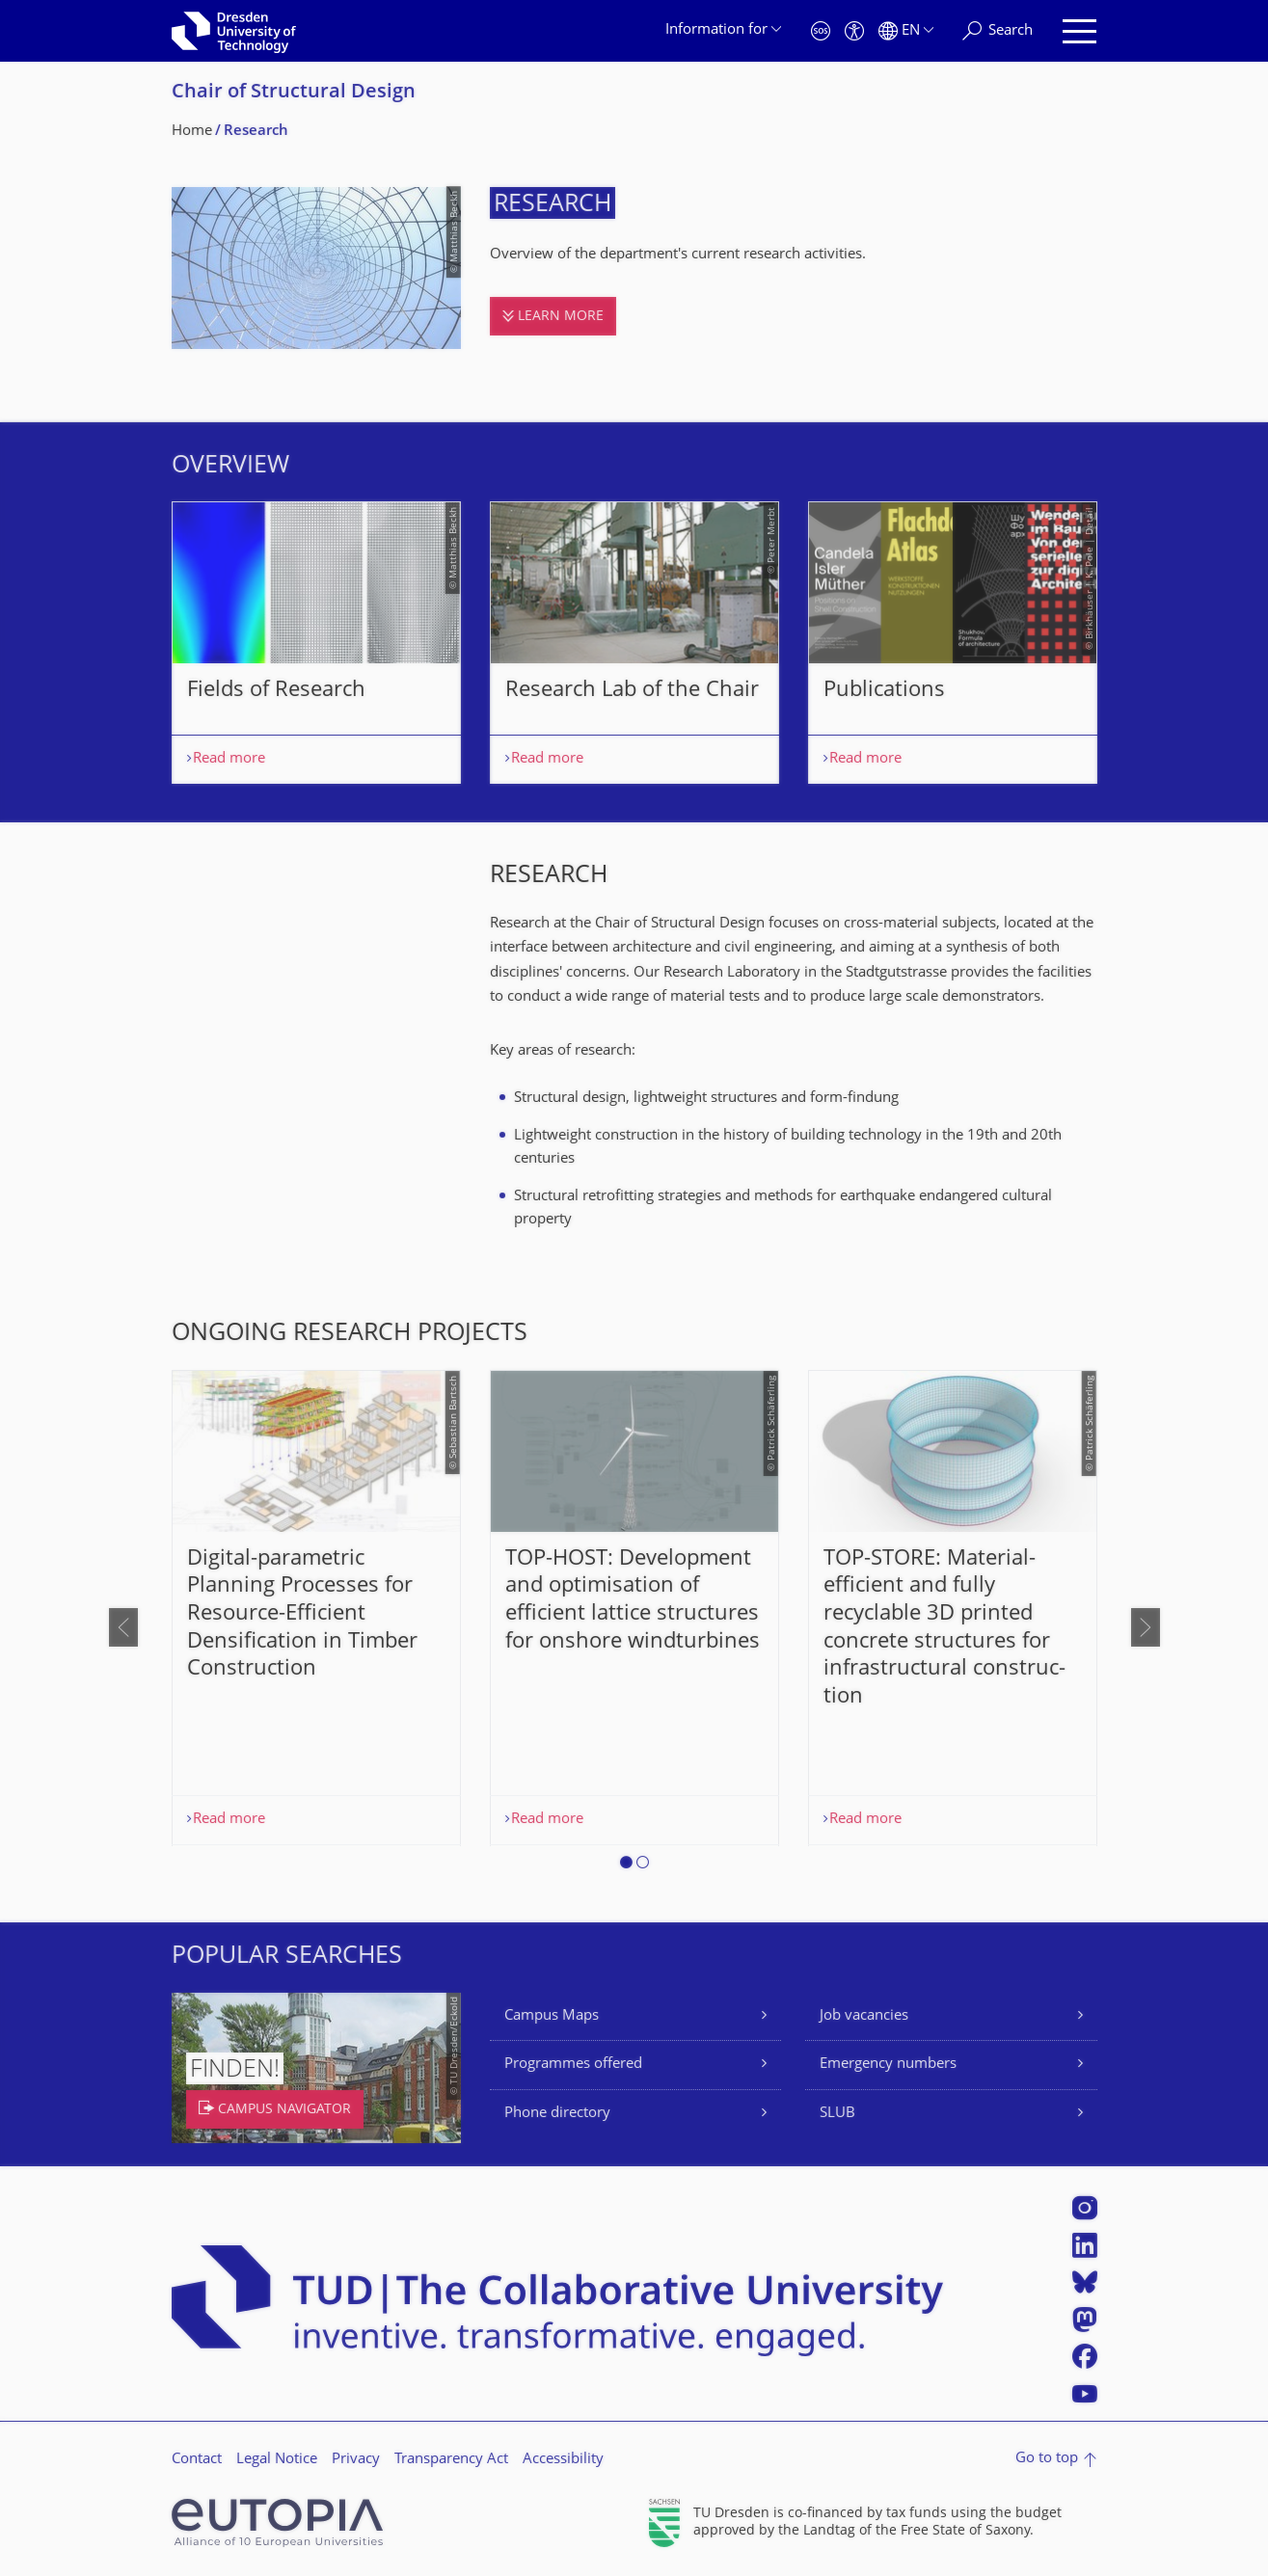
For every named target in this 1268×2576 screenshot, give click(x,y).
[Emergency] (820, 31)
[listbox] (634, 642)
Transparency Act (451, 2460)
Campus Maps (551, 2016)
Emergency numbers (888, 2064)
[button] (626, 1865)
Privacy (356, 2460)
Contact (197, 2460)
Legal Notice (276, 2460)
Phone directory (557, 2113)
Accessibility (563, 2460)
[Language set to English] (905, 31)
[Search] (997, 31)
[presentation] (123, 1627)
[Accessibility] (854, 31)
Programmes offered (573, 2064)
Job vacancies (864, 2016)
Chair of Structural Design (294, 93)
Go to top (1046, 2459)
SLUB (837, 2113)
